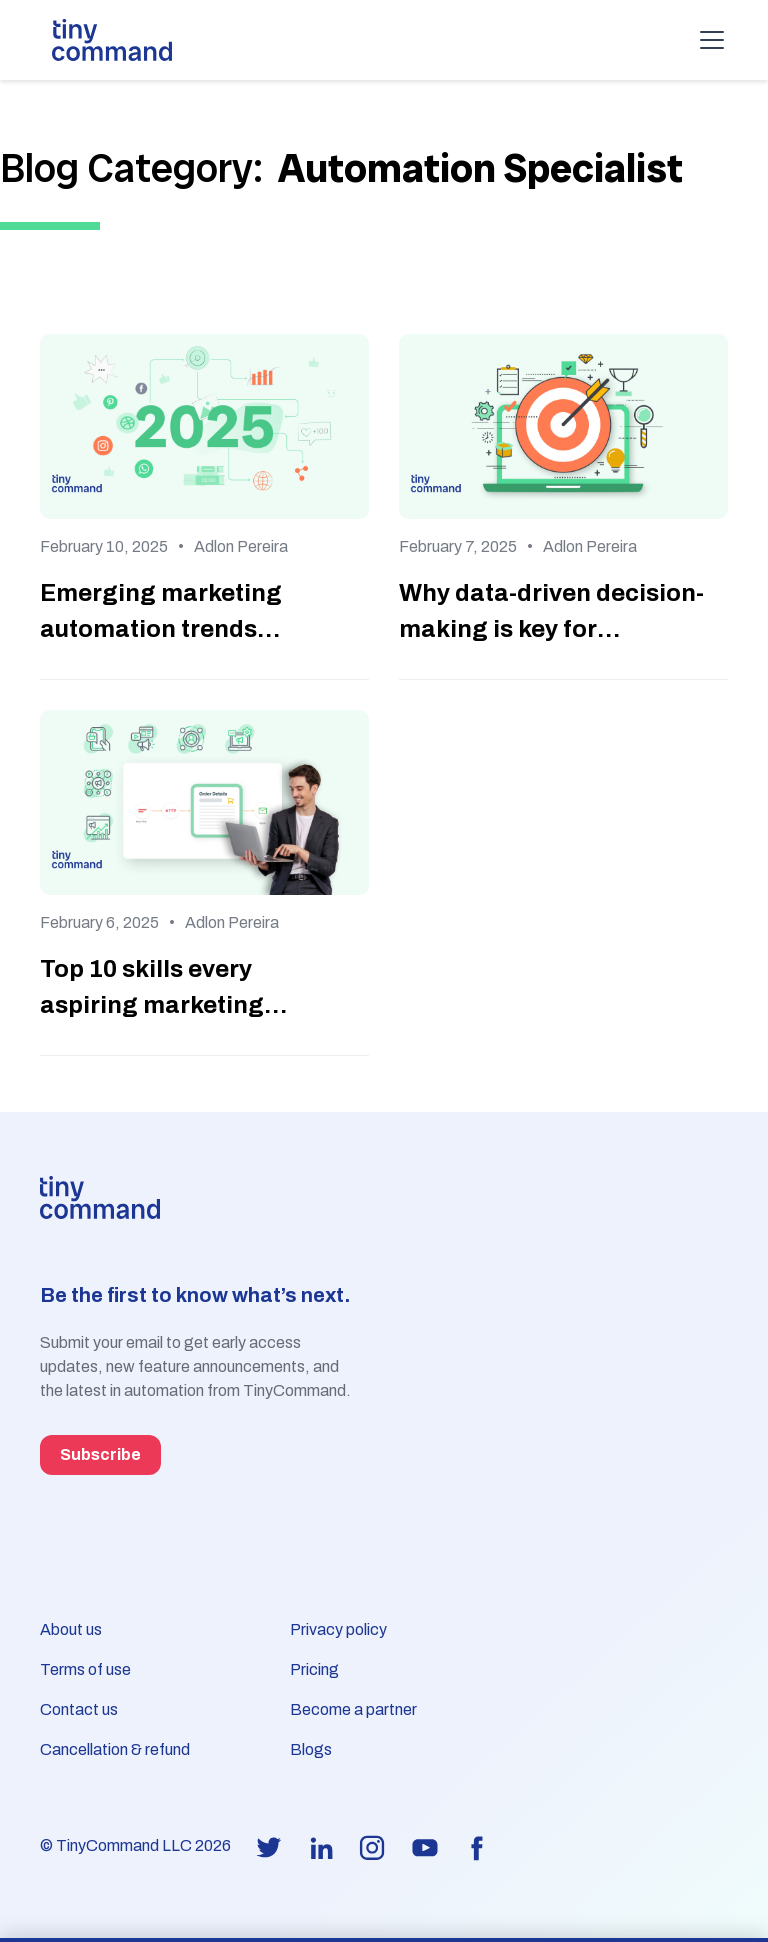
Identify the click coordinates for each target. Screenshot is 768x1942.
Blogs (311, 1749)
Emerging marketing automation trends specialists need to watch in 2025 (188, 613)
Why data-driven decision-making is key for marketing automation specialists (551, 613)
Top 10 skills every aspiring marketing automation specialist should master (167, 989)
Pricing (314, 1669)
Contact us (79, 1709)
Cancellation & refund (115, 1749)
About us (71, 1629)
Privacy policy (338, 1629)
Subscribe (100, 1454)
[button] (708, 40)
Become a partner (353, 1709)
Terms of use (85, 1669)
